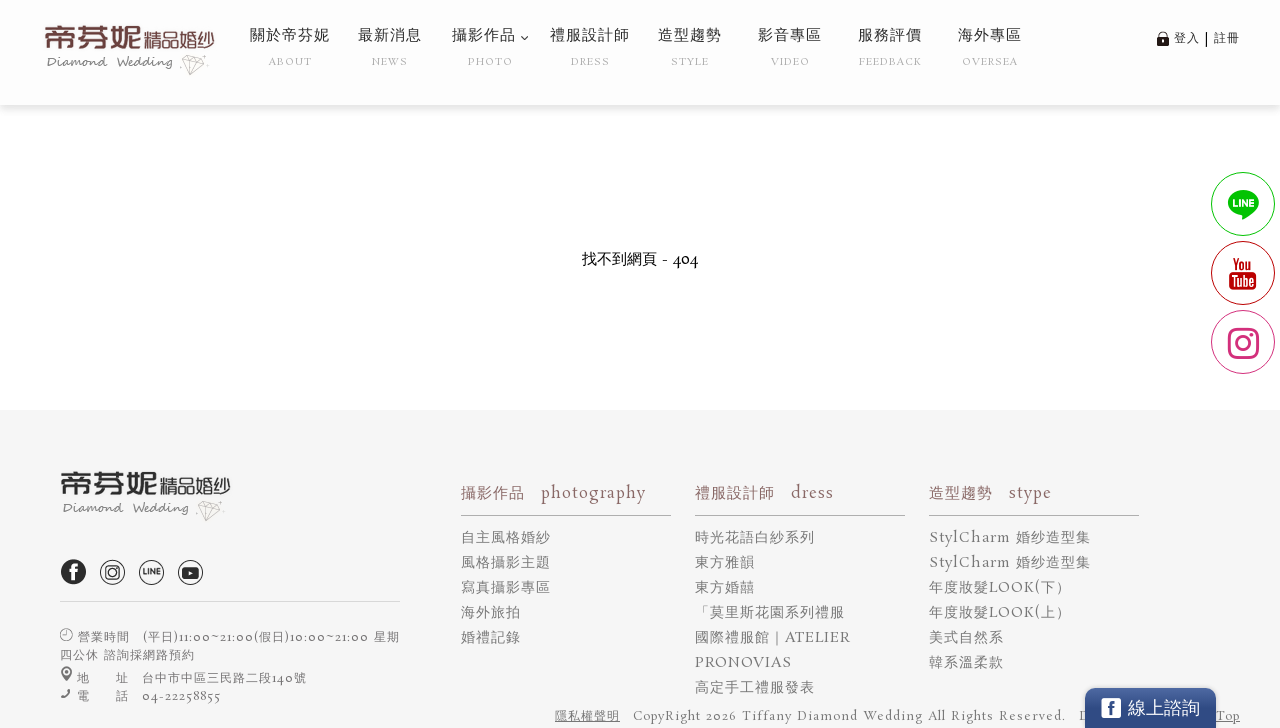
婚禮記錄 (491, 638)
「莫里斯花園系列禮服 (770, 613)
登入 (1187, 38)
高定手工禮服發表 (755, 688)
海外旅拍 (491, 613)
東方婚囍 (725, 588)
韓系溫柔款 (966, 663)
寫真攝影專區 (506, 588)
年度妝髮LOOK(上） (1000, 613)
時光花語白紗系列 (755, 538)
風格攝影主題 (506, 563)
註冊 (1227, 38)
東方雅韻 (725, 563)
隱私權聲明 (587, 716)
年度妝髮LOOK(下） (1000, 588)
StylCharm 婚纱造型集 (1010, 538)
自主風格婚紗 (506, 538)
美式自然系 (966, 638)
